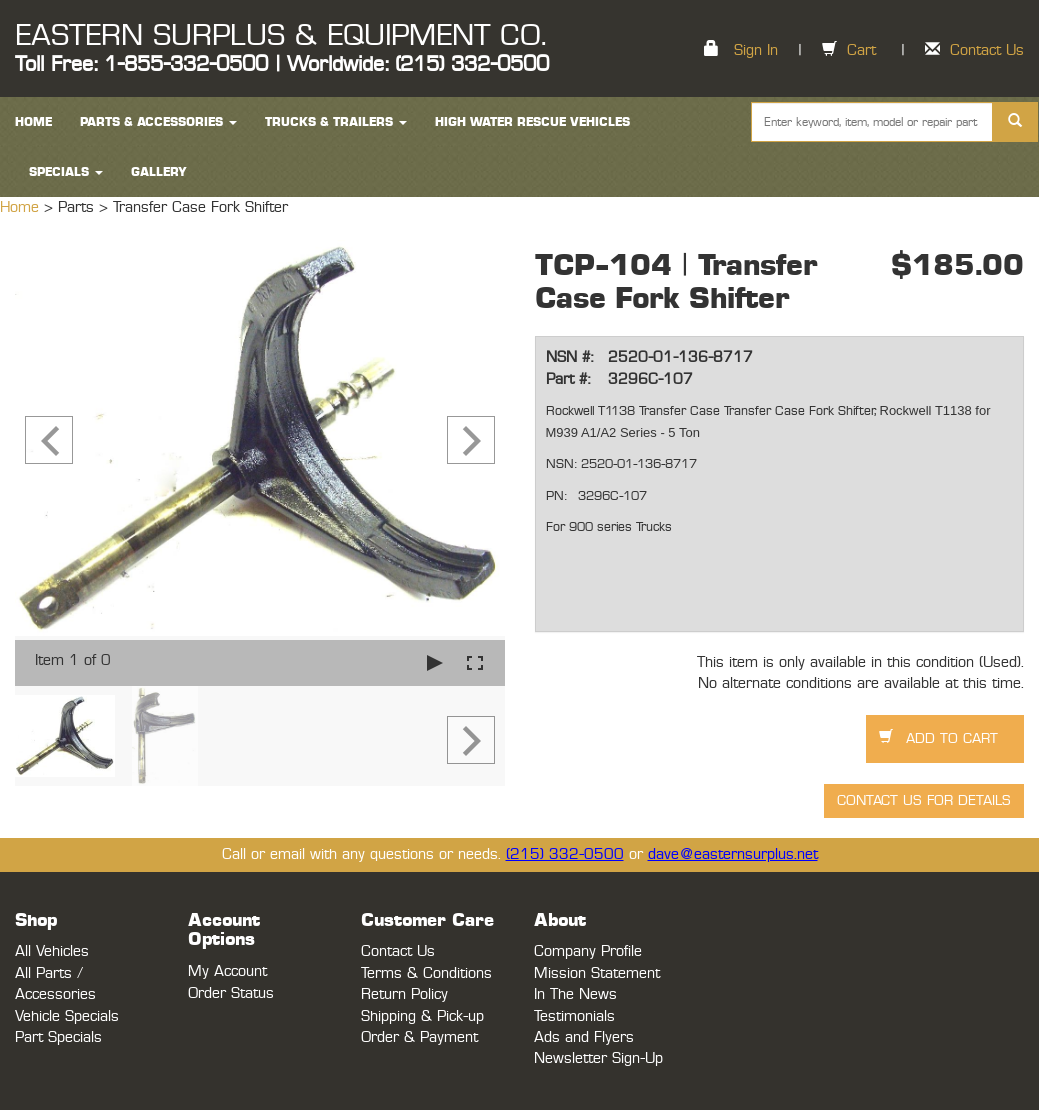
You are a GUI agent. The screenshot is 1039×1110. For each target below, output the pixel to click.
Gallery (159, 172)
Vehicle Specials (67, 1016)
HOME (33, 122)
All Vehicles (52, 951)
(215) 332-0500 (565, 854)
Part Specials (58, 1037)
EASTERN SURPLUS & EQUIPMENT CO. (280, 36)
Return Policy (404, 994)
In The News (575, 994)
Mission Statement (597, 973)
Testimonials (574, 1016)
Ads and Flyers (584, 1037)
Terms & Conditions (426, 973)
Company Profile (588, 951)
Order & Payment (419, 1037)
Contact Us (987, 50)
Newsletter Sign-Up (598, 1058)
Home (22, 207)
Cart (861, 50)
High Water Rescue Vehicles (532, 122)
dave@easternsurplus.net (733, 854)
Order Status (231, 993)
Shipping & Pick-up (422, 1016)
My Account (227, 971)
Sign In (756, 50)
